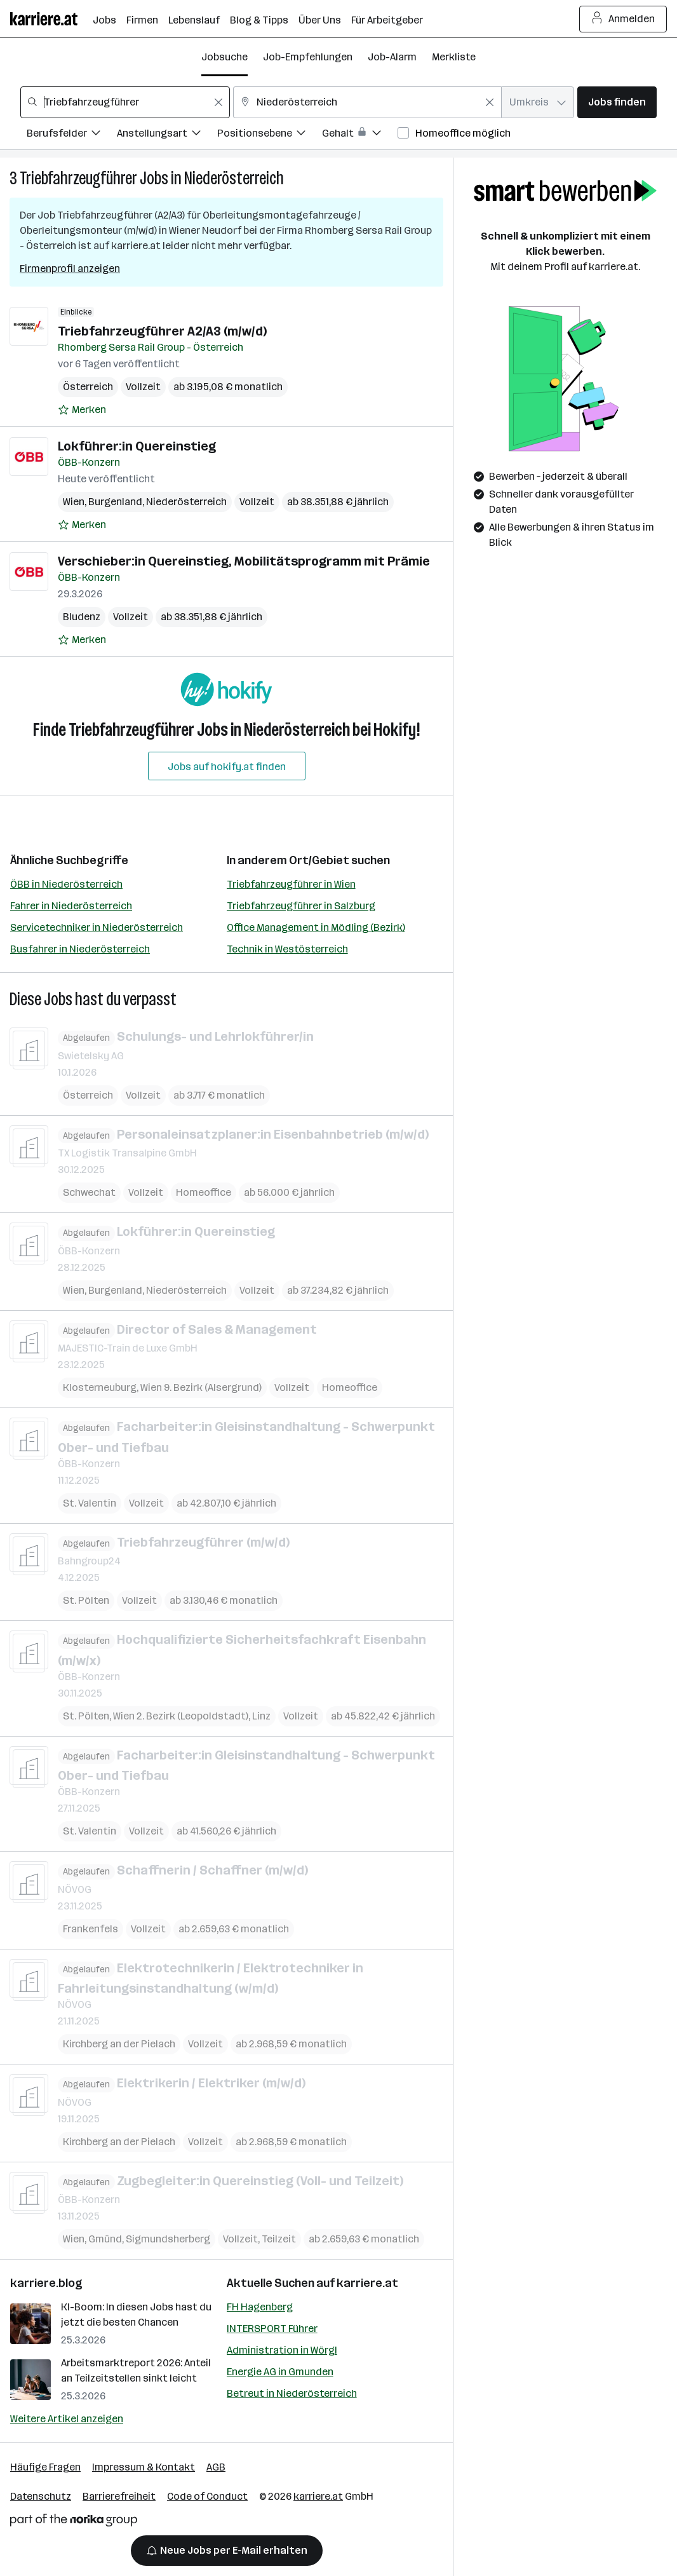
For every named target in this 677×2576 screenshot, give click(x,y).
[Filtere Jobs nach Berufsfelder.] (72, 135)
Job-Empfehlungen (307, 57)
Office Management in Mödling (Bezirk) (316, 927)
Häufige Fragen (45, 2467)
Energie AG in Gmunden (280, 2372)
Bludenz (81, 617)
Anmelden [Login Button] (623, 19)
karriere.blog (46, 2283)
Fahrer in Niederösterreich (71, 906)
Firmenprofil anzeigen (70, 268)
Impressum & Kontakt (143, 2467)
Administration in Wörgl (282, 2350)
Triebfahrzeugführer (78, 178)
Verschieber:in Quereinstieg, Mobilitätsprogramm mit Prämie (244, 561)
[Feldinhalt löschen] (218, 102)
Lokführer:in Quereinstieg (137, 446)
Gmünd (105, 2239)
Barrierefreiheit (119, 2496)
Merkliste (454, 57)
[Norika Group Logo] (73, 2522)
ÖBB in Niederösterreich (66, 884)
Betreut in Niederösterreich (292, 2393)
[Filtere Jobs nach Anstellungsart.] (167, 135)
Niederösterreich (234, 178)
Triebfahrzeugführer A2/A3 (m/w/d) (162, 331)
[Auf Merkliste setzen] (82, 409)
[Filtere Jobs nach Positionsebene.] (269, 135)
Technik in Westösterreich (287, 949)
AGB (215, 2467)
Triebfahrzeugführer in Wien (291, 884)
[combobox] (125, 102)
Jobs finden (617, 102)
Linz (261, 1715)
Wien (73, 502)
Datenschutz (40, 2496)
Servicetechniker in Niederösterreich (96, 927)
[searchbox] (125, 102)
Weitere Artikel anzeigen (66, 2419)
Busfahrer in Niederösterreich (80, 949)
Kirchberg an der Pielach (119, 2044)
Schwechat (89, 1192)
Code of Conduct (207, 2496)
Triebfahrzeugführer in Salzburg (301, 906)
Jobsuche (224, 57)
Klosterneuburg (100, 1387)
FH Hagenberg (260, 2307)
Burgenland (115, 502)
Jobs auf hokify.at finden (227, 767)
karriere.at (367, 2283)
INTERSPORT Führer (272, 2328)
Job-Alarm (392, 57)
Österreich (88, 387)
